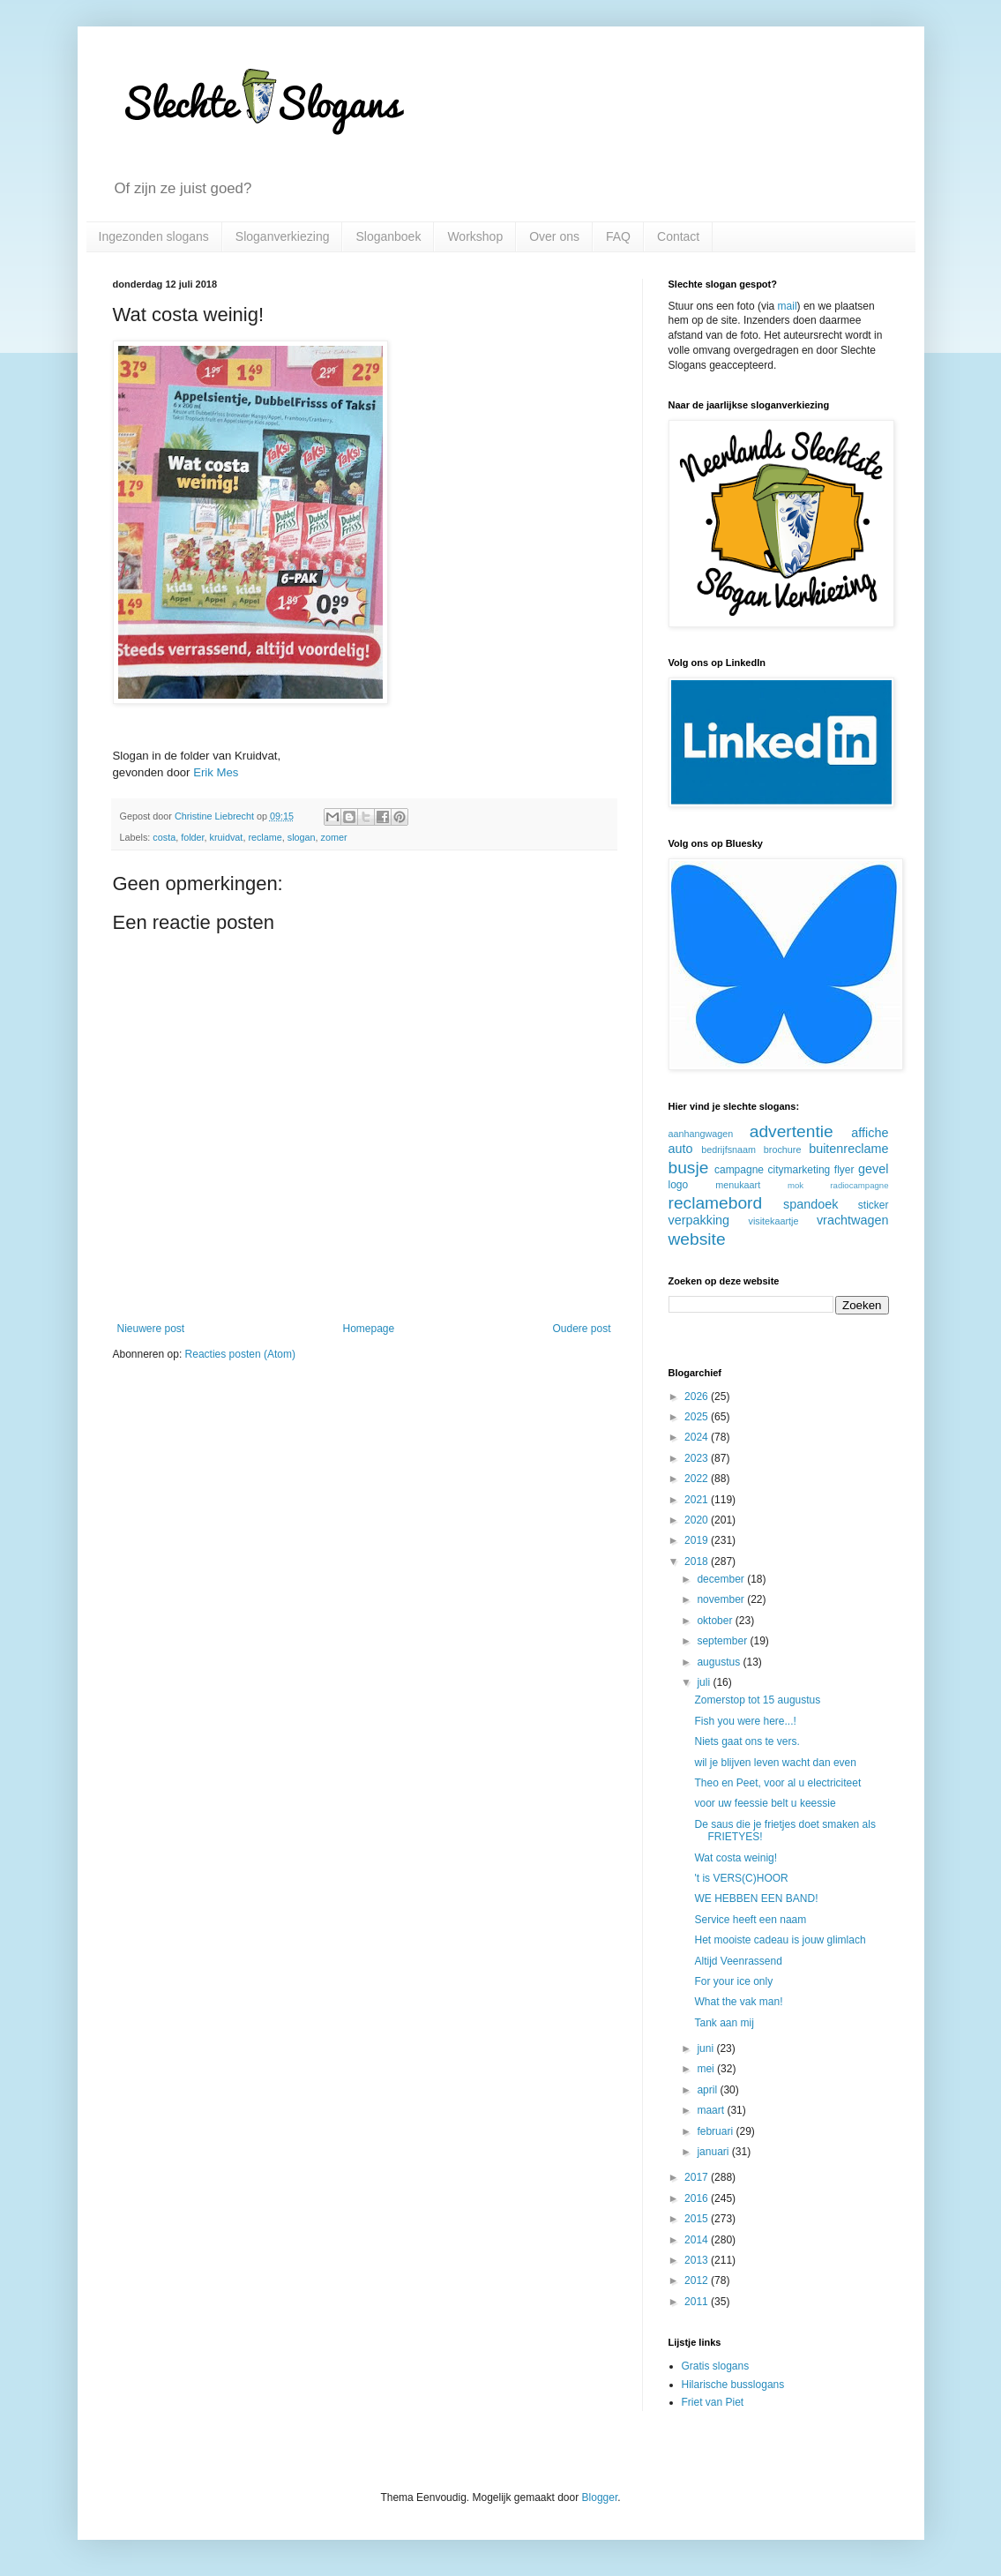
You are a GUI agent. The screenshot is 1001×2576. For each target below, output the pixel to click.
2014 (697, 2240)
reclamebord (716, 1203)
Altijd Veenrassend (737, 1961)
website (697, 1239)
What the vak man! (738, 2002)
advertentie (791, 1131)
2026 (697, 1396)
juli (705, 1682)
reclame (264, 837)
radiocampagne (859, 1185)
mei (707, 2069)
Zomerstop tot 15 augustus (757, 1700)
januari (714, 2151)
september (723, 1641)
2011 (697, 2301)
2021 (697, 1500)
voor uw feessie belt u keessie (764, 1803)
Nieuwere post (151, 1328)
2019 (697, 1540)
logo (679, 1185)
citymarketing (799, 1170)
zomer (334, 837)
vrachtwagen (853, 1220)
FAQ (618, 236)
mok (795, 1185)
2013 (697, 2260)
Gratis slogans (716, 2366)
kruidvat (226, 837)
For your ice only (733, 1981)
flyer (844, 1170)
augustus (720, 1662)
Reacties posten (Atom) (240, 1354)
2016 (697, 2198)
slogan (302, 837)
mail (787, 306)
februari (716, 2131)
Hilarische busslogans (733, 2384)
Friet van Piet (713, 2402)
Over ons (554, 236)
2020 (697, 1520)
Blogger (600, 2497)
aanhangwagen (701, 1133)
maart (712, 2110)
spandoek (810, 1204)
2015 (697, 2219)
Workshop (475, 236)
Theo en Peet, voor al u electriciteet (777, 1783)
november (722, 1599)
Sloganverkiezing (282, 236)
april (708, 2090)
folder (192, 837)
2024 (697, 1437)
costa (164, 837)
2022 (697, 1478)
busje (689, 1167)
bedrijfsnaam (728, 1149)
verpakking (699, 1220)
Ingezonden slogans (154, 236)
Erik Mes (215, 772)
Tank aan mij (723, 2023)
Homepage (368, 1328)
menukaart (737, 1184)
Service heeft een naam (750, 1919)
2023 (697, 1458)
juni (706, 2048)
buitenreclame (848, 1149)
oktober (716, 1620)
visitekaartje (773, 1221)
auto (681, 1149)
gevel (873, 1169)
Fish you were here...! (745, 1721)
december (722, 1579)
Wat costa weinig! (735, 1858)
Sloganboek (388, 236)
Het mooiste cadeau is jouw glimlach (779, 1940)
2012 (697, 2280)
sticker (873, 1205)
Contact (678, 236)
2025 (697, 1417)
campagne (739, 1170)
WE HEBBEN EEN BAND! (756, 1898)
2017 (697, 2177)
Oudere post (581, 1328)
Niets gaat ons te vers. (746, 1741)
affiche (869, 1133)
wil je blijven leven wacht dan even (774, 1762)
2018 (697, 1561)
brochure (783, 1149)
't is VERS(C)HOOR (741, 1878)
